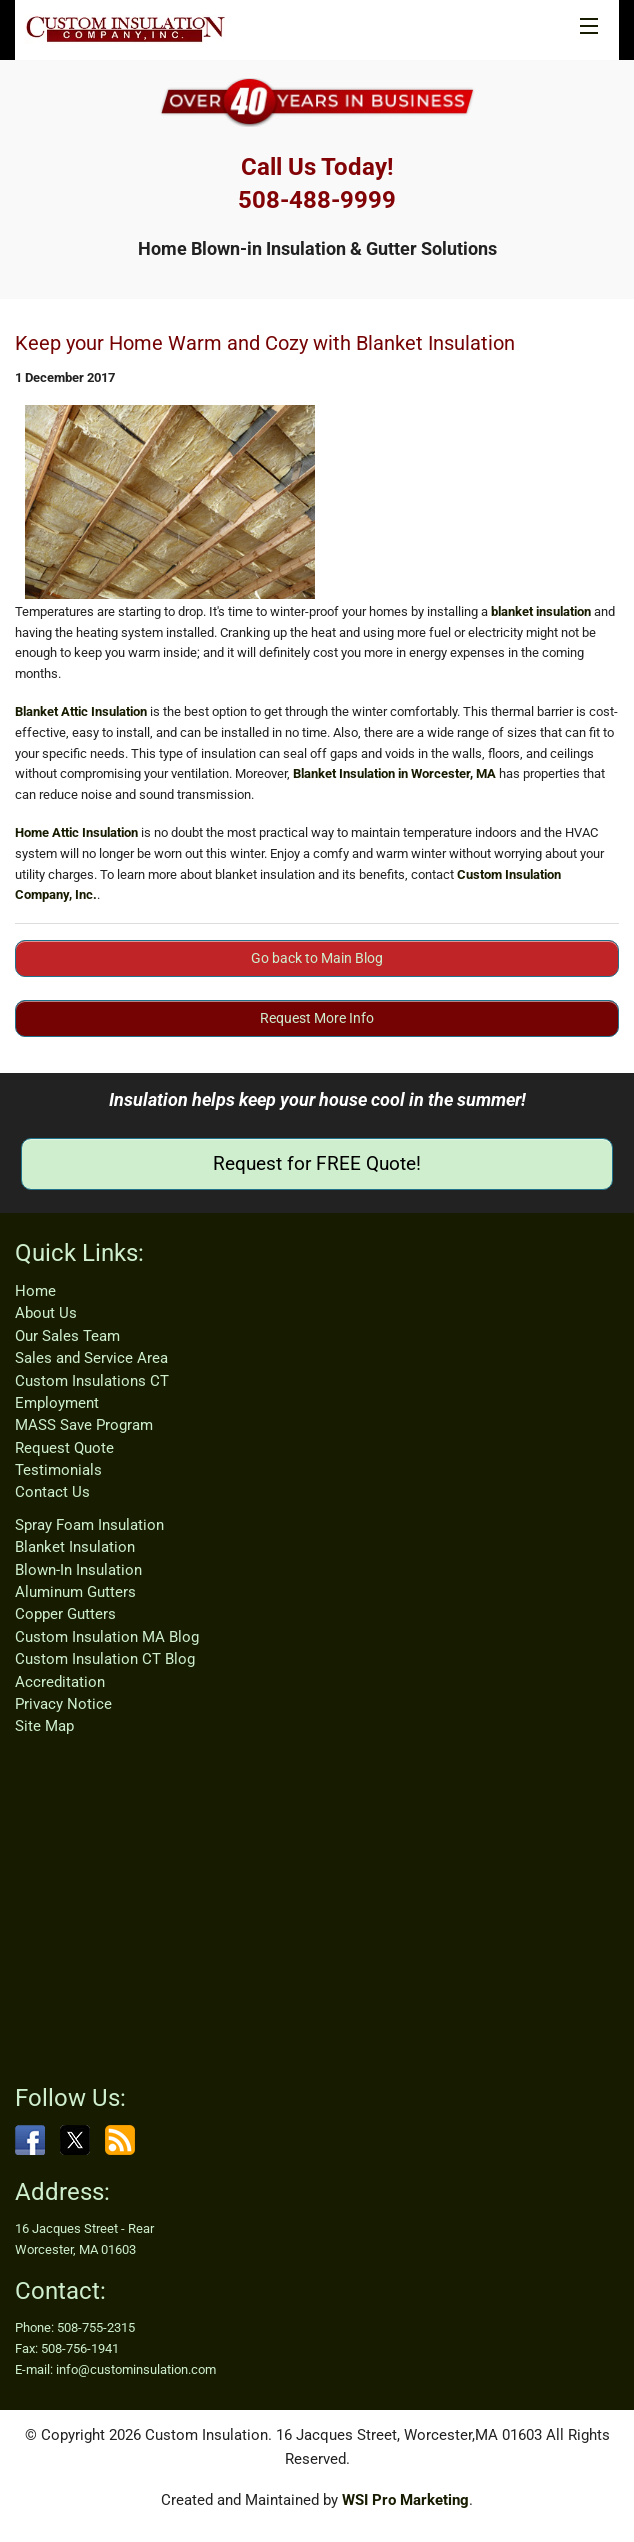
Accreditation (60, 1682)
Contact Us (52, 1492)
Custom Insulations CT (92, 1381)
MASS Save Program (84, 1425)
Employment (57, 1403)
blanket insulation (541, 611)
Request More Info (317, 1018)
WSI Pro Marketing (405, 2500)
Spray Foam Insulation (89, 1525)
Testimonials (58, 1470)
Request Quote (64, 1448)
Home (35, 1291)
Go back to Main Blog (317, 958)
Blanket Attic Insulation (81, 711)
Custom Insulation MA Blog (107, 1637)
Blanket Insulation (75, 1547)
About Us (46, 1313)
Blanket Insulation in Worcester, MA (394, 773)
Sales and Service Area (91, 1358)
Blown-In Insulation (78, 1570)
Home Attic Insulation (76, 832)
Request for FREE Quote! (317, 1163)
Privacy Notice (63, 1704)
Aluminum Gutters (75, 1592)
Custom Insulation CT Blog (105, 1659)
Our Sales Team (67, 1336)
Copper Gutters (65, 1614)
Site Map (44, 1726)
